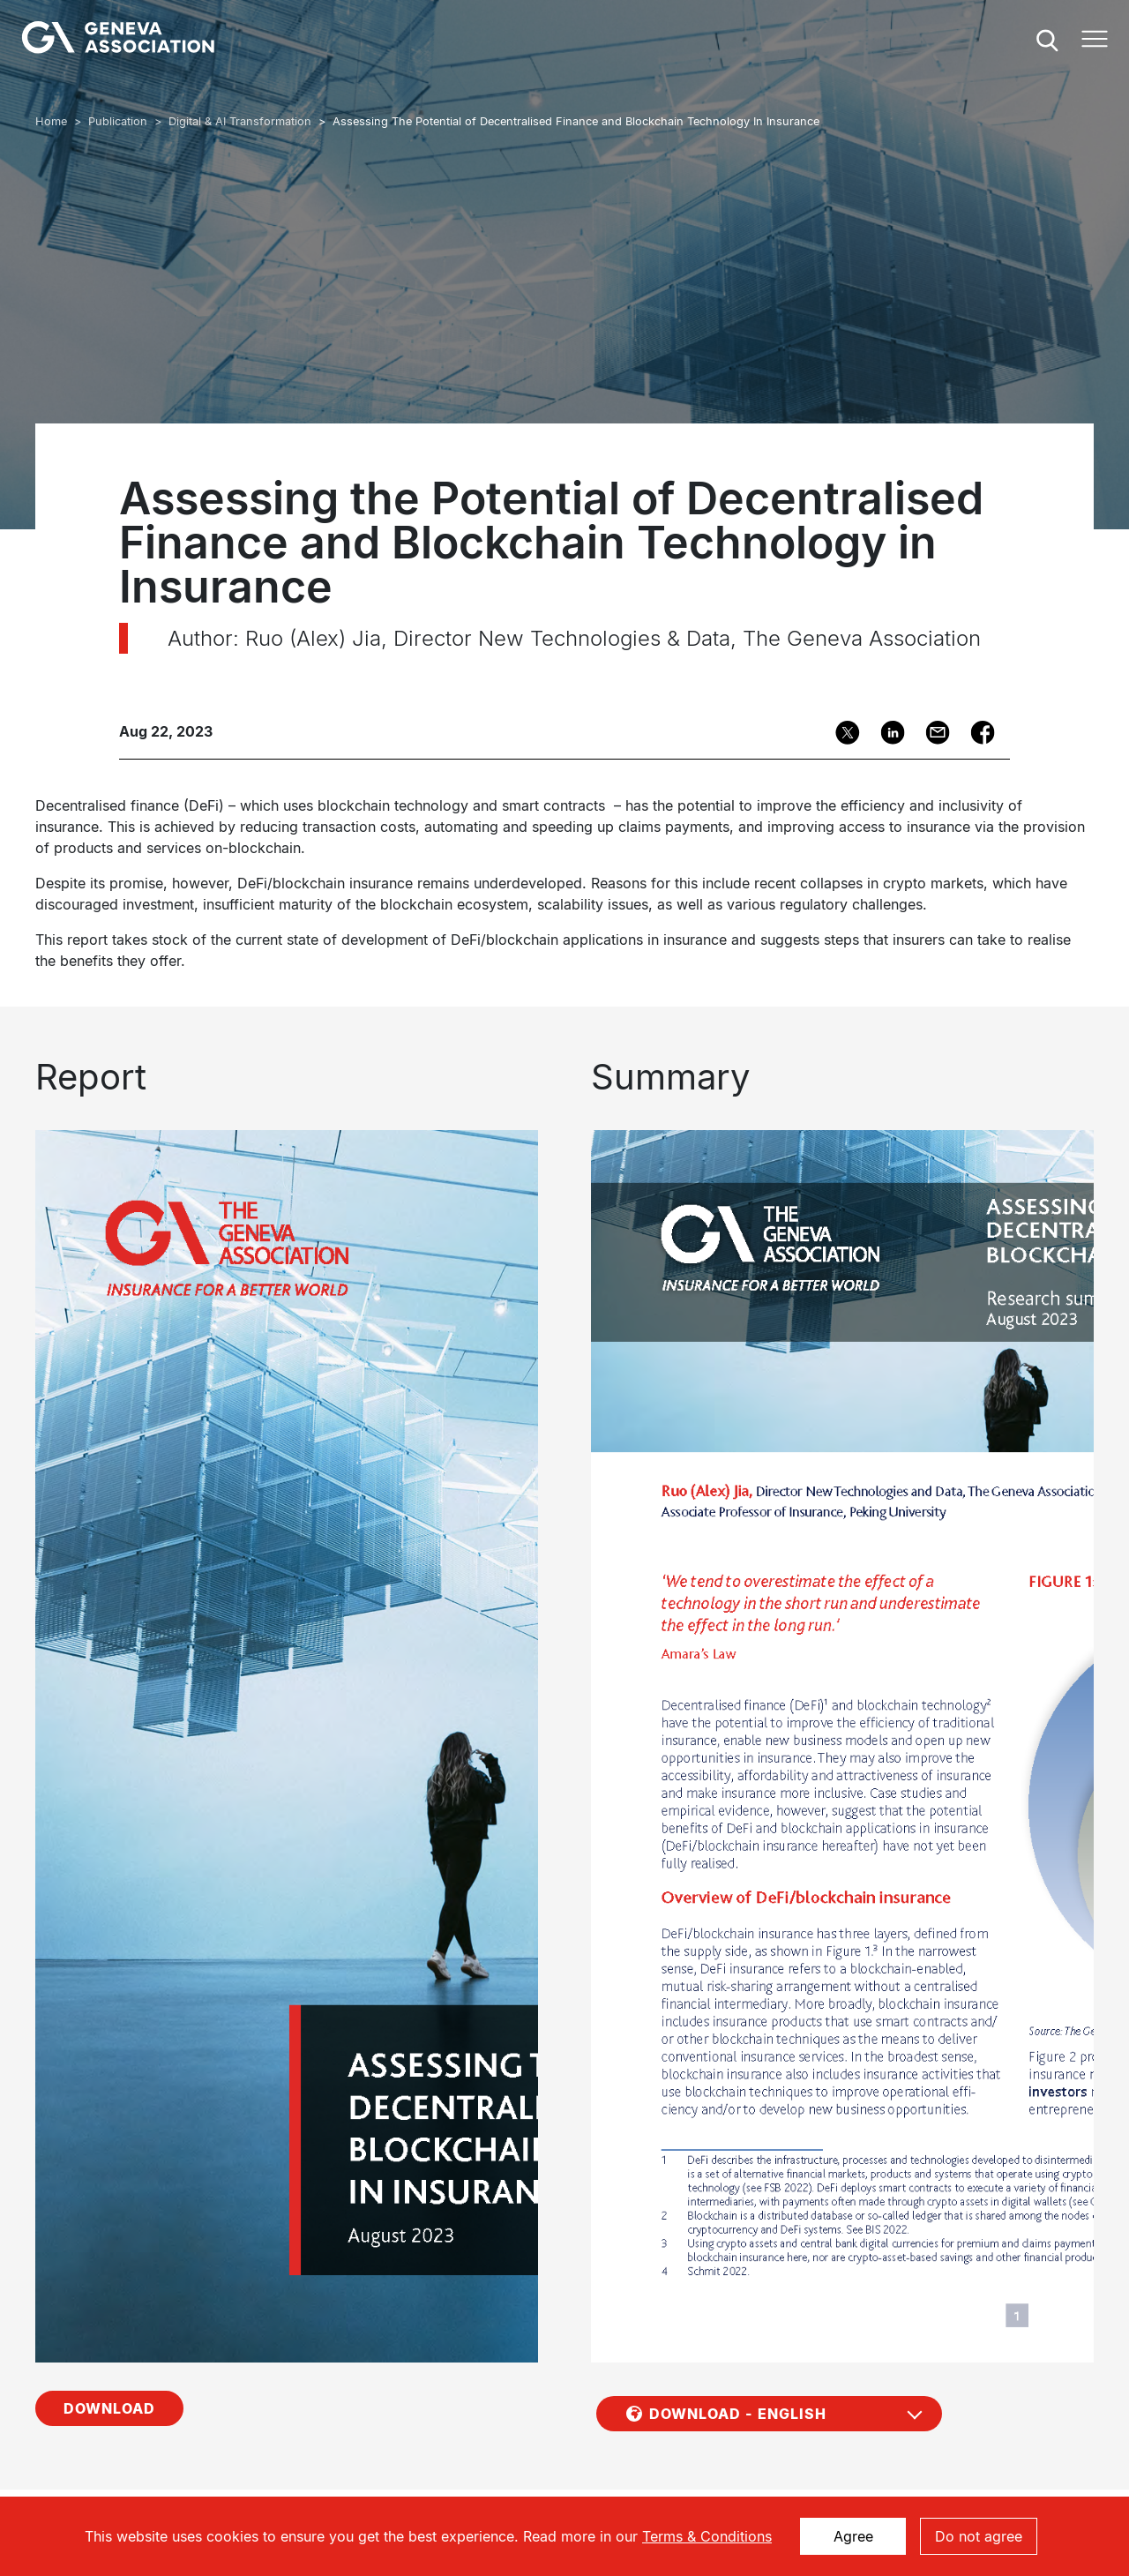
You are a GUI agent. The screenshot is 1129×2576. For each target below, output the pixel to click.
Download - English (737, 2241)
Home (51, 121)
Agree (853, 2536)
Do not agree (978, 2536)
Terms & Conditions (707, 2536)
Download (109, 2235)
